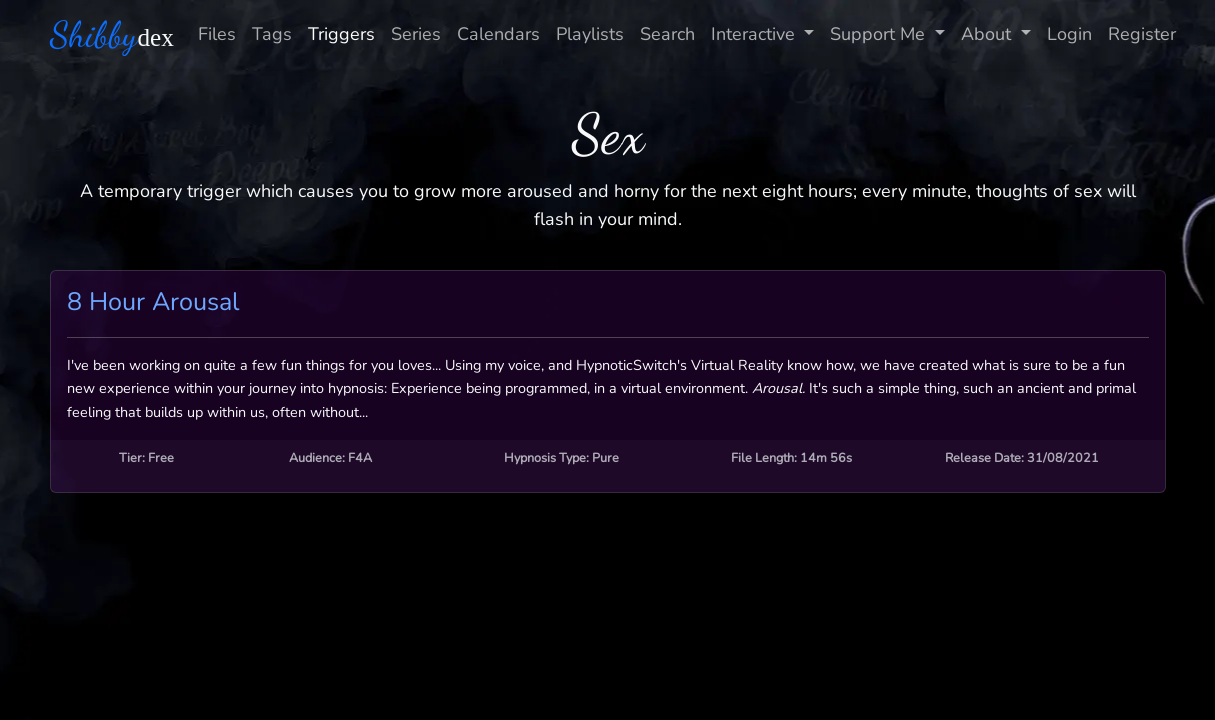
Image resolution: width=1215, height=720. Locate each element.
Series (416, 34)
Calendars (498, 34)
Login (1069, 34)
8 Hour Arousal (153, 302)
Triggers (341, 34)
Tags (272, 34)
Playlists (590, 34)
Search (667, 34)
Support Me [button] (880, 34)
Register (1142, 34)
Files (217, 34)
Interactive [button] (755, 34)
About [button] (988, 34)
